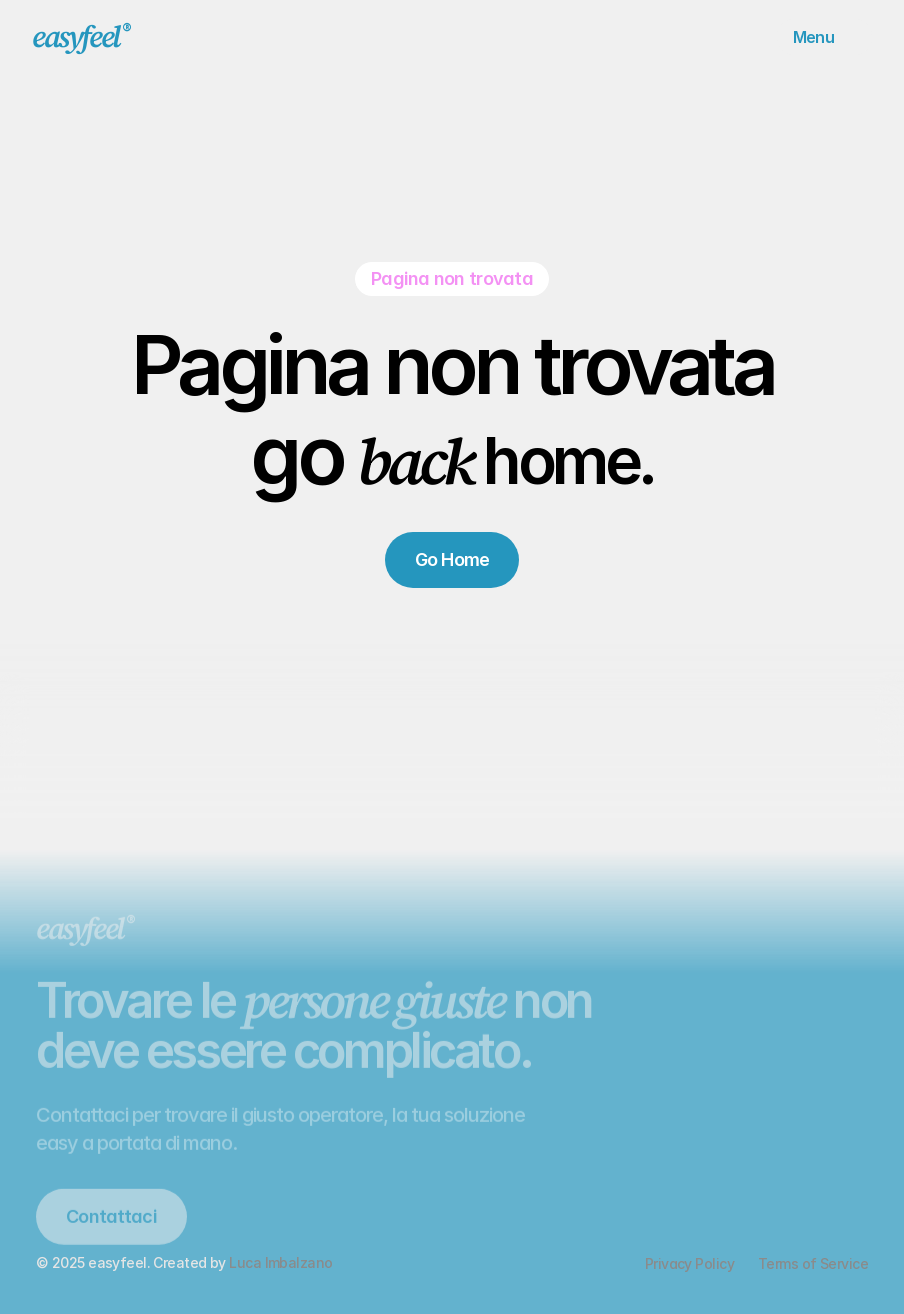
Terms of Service (813, 1263)
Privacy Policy (689, 1263)
